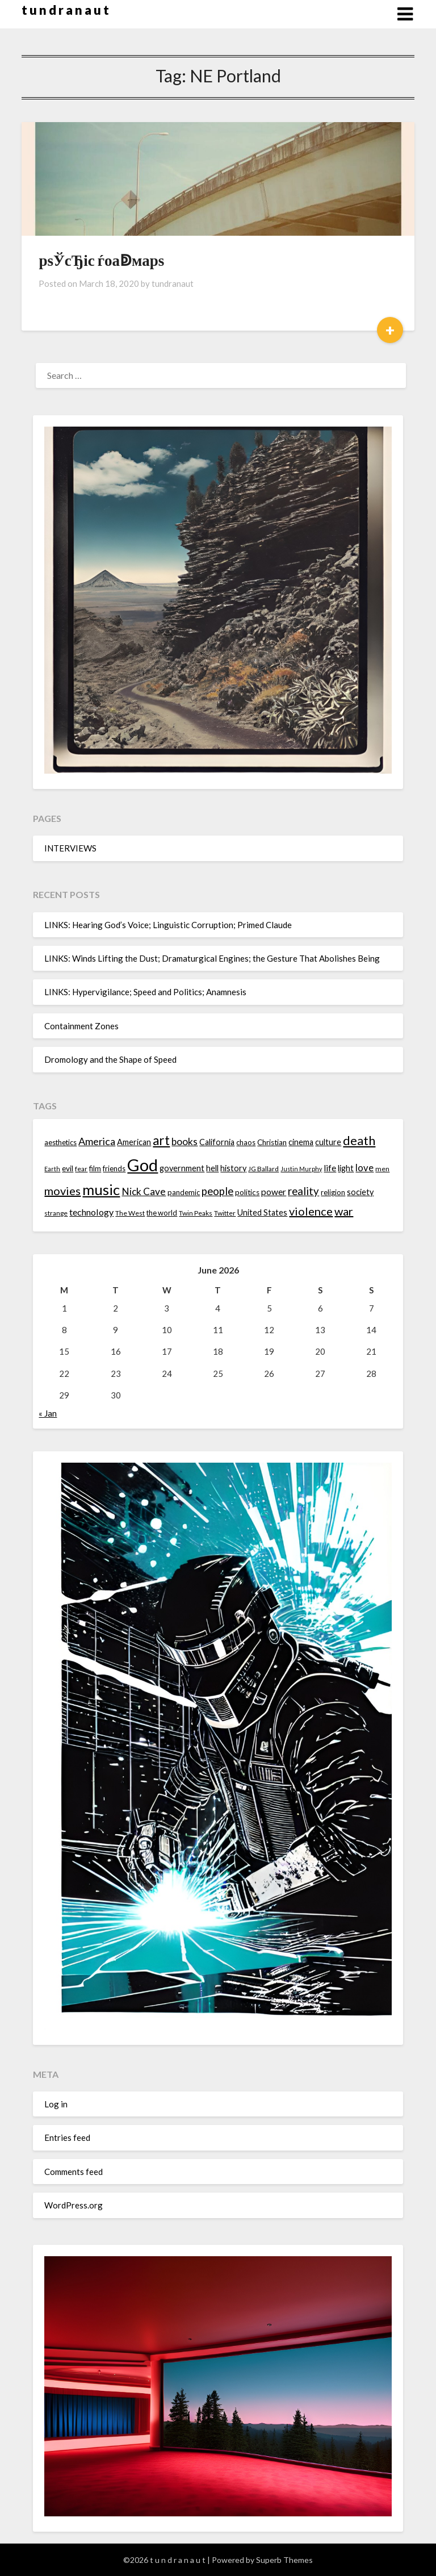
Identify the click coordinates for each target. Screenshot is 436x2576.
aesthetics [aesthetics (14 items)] (60, 1142)
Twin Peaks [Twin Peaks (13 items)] (195, 1213)
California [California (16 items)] (216, 1142)
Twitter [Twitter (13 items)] (225, 1213)
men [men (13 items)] (382, 1168)
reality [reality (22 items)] (303, 1191)
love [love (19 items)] (364, 1168)
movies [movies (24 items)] (62, 1190)
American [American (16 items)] (134, 1142)
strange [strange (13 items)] (56, 1213)
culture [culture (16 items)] (328, 1142)
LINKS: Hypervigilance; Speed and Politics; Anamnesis (145, 992)
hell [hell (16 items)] (212, 1168)
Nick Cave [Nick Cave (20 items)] (143, 1191)
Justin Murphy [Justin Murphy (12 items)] (301, 1168)
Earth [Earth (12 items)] (52, 1168)
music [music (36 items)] (101, 1189)
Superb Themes (284, 2560)
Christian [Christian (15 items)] (272, 1142)
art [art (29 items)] (161, 1140)
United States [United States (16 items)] (262, 1212)
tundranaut (173, 283)
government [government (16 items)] (182, 1168)
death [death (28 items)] (359, 1140)
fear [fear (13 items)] (81, 1168)
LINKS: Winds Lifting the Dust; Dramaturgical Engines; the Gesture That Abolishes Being (212, 958)
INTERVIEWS (70, 848)
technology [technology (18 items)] (91, 1211)
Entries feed (67, 2137)
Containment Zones (81, 1026)
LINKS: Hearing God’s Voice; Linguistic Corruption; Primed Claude (168, 925)
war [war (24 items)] (343, 1211)
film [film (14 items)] (95, 1168)
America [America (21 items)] (96, 1141)
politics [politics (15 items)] (247, 1192)
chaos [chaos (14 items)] (245, 1142)
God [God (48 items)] (142, 1165)
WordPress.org (73, 2205)
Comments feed (73, 2171)
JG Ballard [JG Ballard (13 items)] (263, 1168)
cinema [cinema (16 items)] (300, 1142)
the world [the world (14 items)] (161, 1212)
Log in (56, 2104)
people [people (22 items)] (217, 1191)
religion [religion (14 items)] (333, 1192)
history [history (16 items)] (233, 1168)
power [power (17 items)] (273, 1192)
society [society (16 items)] (360, 1192)
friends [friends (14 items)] (114, 1168)
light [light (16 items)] (346, 1168)
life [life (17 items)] (330, 1168)
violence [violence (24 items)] (311, 1211)
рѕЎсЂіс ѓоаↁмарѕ (101, 259)
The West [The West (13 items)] (130, 1213)
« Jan (48, 1413)
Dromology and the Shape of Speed (110, 1059)
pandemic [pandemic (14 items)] (183, 1192)
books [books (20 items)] (184, 1141)
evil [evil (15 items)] (67, 1168)
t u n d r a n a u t (65, 10)
